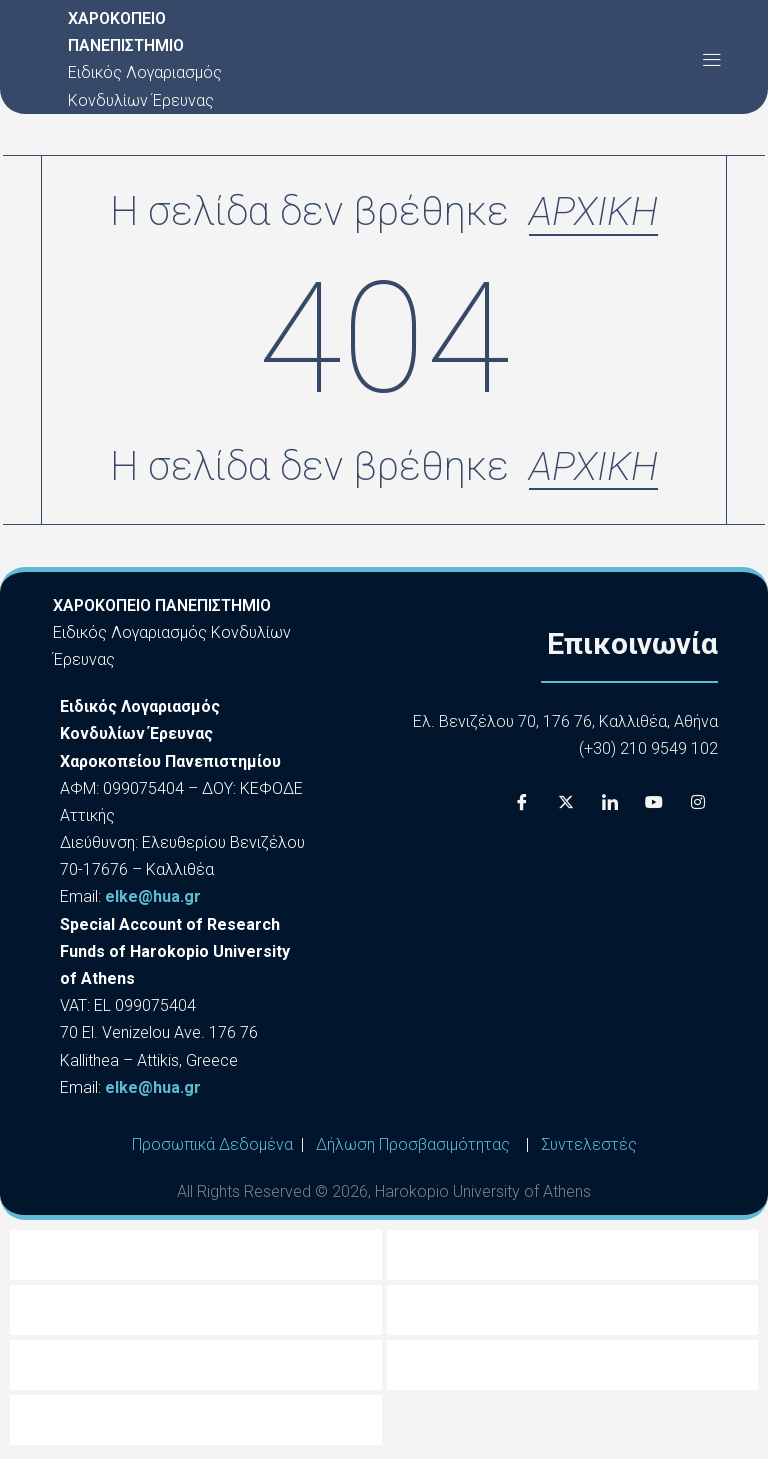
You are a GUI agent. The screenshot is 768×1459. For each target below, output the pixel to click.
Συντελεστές (589, 1147)
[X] (566, 806)
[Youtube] (654, 806)
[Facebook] (522, 806)
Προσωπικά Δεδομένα (212, 1147)
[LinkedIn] (610, 806)
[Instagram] (698, 806)
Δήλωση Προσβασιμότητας (413, 1147)
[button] (711, 59)
